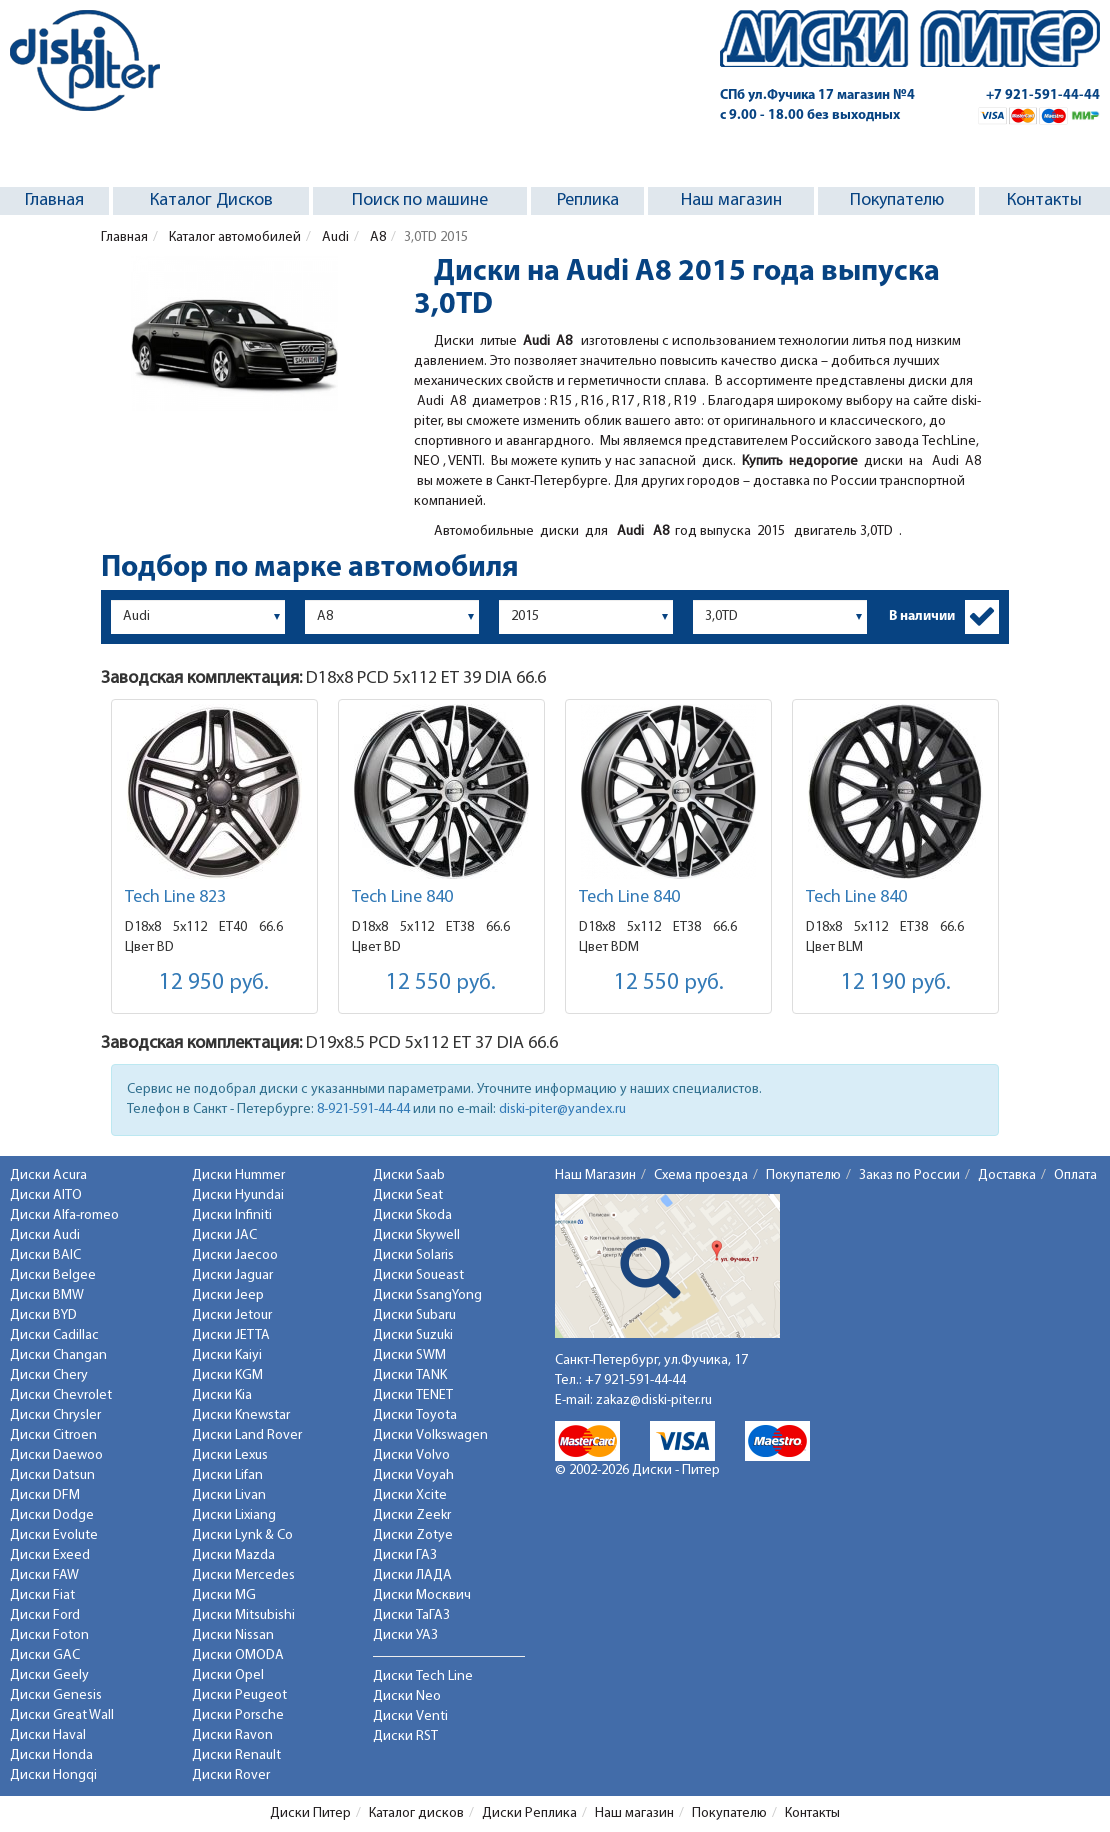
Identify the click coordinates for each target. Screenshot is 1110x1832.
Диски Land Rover (247, 1435)
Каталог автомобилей (233, 237)
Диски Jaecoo (235, 1255)
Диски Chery (49, 1375)
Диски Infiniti (232, 1215)
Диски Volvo (411, 1455)
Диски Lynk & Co (242, 1535)
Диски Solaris (413, 1255)
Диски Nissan (233, 1635)
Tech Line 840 (402, 897)
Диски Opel (228, 1675)
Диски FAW (44, 1575)
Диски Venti (410, 1716)
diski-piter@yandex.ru (562, 1109)
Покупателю (897, 200)
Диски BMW (47, 1295)
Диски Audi (45, 1235)
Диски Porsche (238, 1715)
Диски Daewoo (56, 1455)
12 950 (214, 983)
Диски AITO (46, 1195)
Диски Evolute (54, 1535)
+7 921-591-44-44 (1043, 95)
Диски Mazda (233, 1555)
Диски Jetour (232, 1315)
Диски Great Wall (62, 1715)
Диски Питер (310, 1813)
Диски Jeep (228, 1295)
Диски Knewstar (241, 1415)
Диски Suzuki (413, 1335)
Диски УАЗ (405, 1635)
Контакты (1044, 200)
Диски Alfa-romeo (64, 1215)
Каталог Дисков (211, 200)
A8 (376, 237)
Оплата (1075, 1175)
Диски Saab (409, 1175)
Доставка (1007, 1175)
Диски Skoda (412, 1215)
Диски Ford (45, 1615)
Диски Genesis (56, 1695)
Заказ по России (909, 1175)
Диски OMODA (238, 1655)
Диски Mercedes (243, 1575)
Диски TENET (413, 1395)
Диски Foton (49, 1635)
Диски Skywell (416, 1235)
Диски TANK (410, 1375)
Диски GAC (45, 1655)
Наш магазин (731, 200)
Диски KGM (227, 1375)
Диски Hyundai (238, 1195)
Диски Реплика (529, 1813)
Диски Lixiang (234, 1515)
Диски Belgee (53, 1275)
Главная (54, 200)
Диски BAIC (45, 1255)
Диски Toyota (415, 1415)
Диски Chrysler (55, 1415)
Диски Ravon (232, 1735)
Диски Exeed (50, 1555)
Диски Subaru (414, 1315)
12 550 (441, 983)
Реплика (588, 200)
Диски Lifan (227, 1475)
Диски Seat (408, 1195)
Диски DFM (45, 1495)
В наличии (922, 616)
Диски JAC (224, 1235)
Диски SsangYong (427, 1295)
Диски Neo (407, 1696)
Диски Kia (222, 1395)
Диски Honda (51, 1755)
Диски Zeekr (412, 1515)
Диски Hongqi (53, 1775)
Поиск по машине (420, 200)
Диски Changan (58, 1355)
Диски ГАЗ (405, 1555)
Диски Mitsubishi (243, 1615)
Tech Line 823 (175, 897)
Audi (334, 237)
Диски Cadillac (54, 1335)
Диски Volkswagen (430, 1435)
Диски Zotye (413, 1535)
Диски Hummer (238, 1175)
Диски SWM (409, 1355)
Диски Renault (236, 1755)
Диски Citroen (53, 1435)
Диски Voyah (413, 1475)
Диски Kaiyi (227, 1355)
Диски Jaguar (232, 1275)
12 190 (896, 983)
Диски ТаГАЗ (411, 1615)
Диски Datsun (52, 1475)
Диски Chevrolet (61, 1395)
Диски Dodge (52, 1515)
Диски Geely (49, 1675)
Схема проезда (701, 1175)
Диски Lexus (230, 1455)
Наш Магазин (595, 1175)
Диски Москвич (422, 1595)
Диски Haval (48, 1735)
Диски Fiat (42, 1595)
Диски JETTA (231, 1335)
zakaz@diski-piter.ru (654, 1400)
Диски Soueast (418, 1275)
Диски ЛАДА (412, 1575)
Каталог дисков (416, 1813)
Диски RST (405, 1736)
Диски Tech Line (423, 1676)
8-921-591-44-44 (363, 1109)
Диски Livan (229, 1495)
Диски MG (224, 1595)
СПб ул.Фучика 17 (817, 95)
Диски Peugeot (239, 1695)
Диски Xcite (410, 1495)
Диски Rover (231, 1775)
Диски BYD (43, 1315)
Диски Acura (48, 1175)
